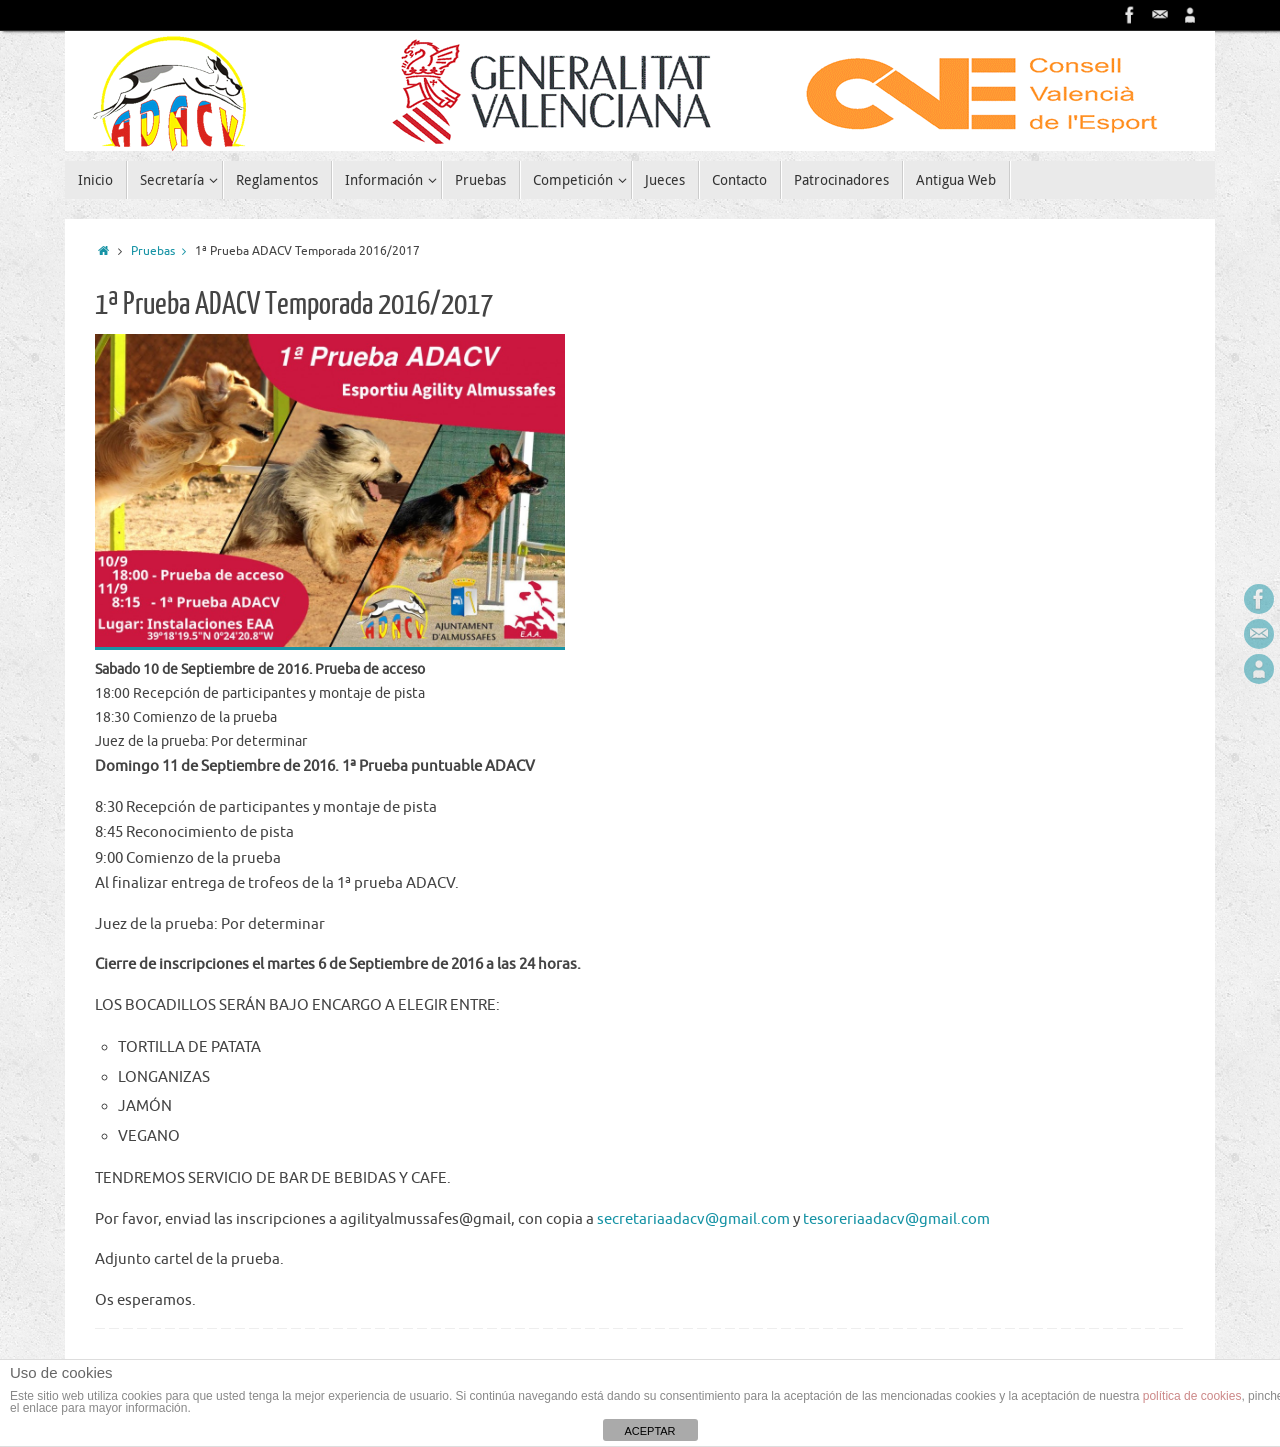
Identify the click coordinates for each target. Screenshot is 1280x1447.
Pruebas (163, 251)
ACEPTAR (649, 1431)
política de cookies (1192, 1396)
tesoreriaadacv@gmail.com (896, 1219)
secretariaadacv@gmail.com (693, 1219)
